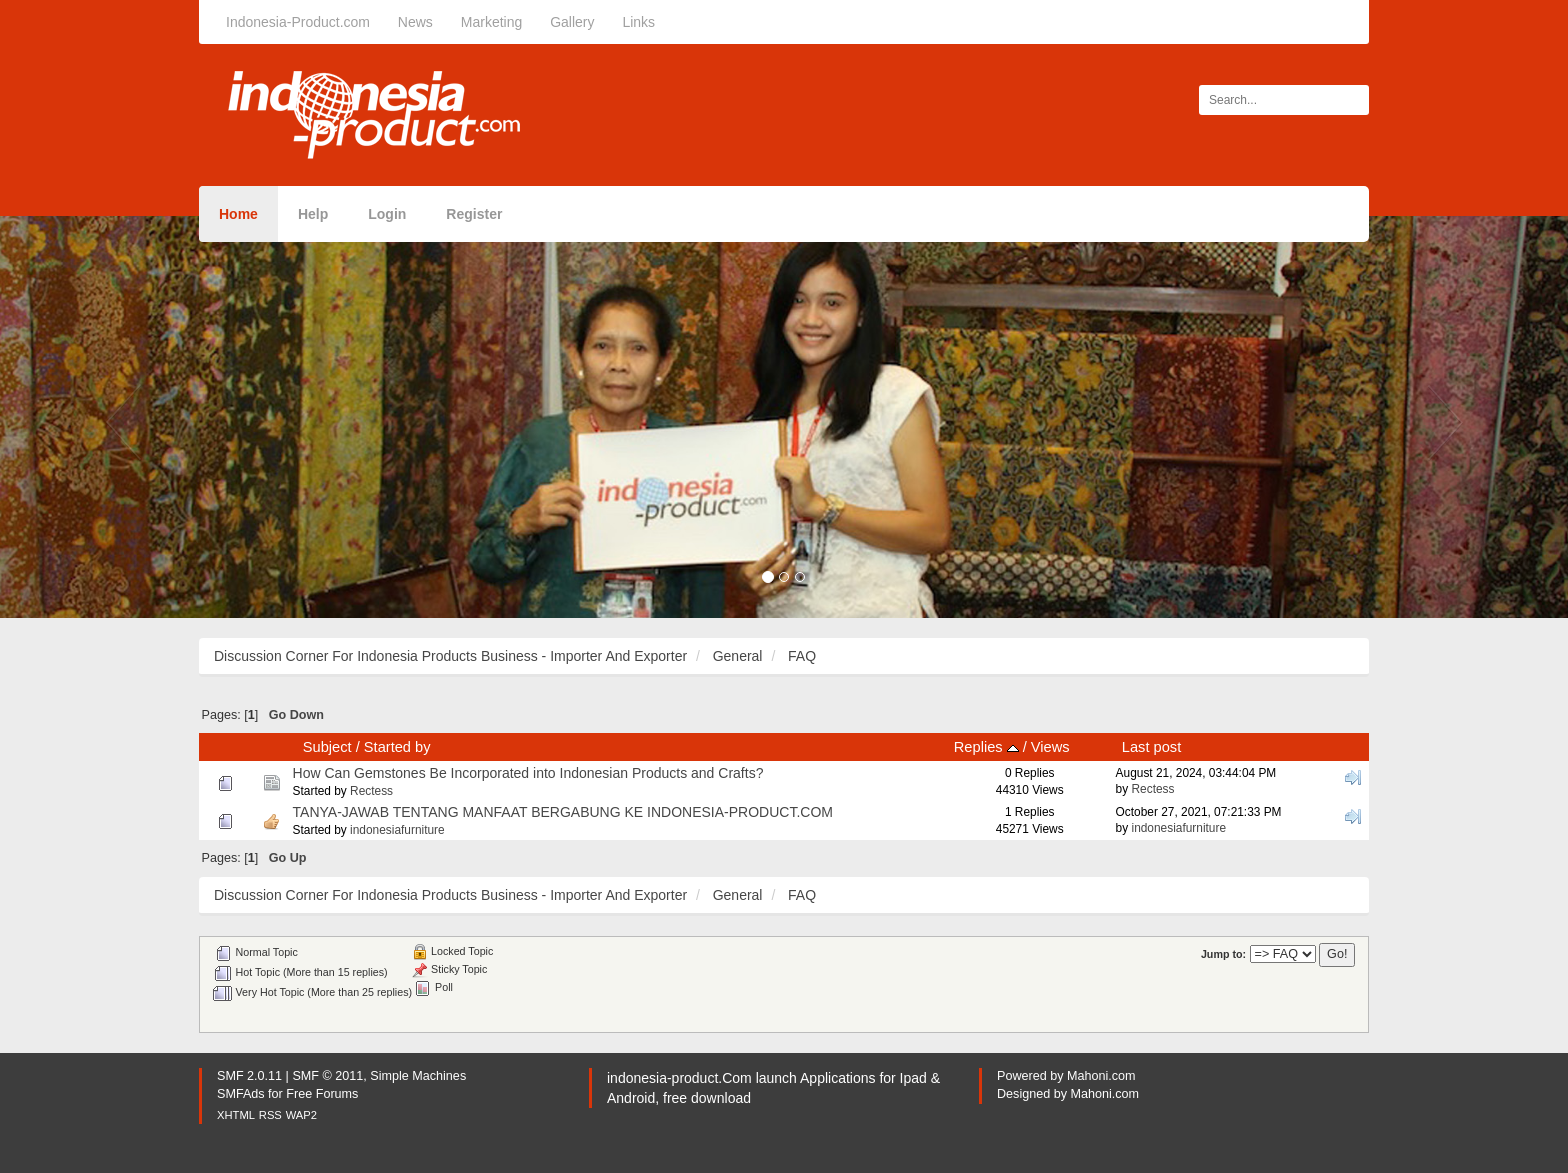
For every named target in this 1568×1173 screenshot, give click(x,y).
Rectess (371, 791)
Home (238, 214)
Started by (397, 747)
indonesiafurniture (397, 830)
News (415, 22)
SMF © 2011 (327, 1076)
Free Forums (322, 1094)
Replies (986, 747)
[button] (117, 417)
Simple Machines (418, 1076)
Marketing (491, 22)
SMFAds (241, 1094)
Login (387, 214)
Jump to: (1223, 954)
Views (1050, 747)
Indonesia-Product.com (298, 22)
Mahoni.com (1101, 1076)
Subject (327, 747)
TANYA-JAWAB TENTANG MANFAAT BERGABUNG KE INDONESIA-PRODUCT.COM (563, 812)
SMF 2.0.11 (249, 1076)
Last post (1151, 747)
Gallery (572, 22)
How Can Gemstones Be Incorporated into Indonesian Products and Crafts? (528, 773)
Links (638, 22)
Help (313, 214)
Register (474, 214)
